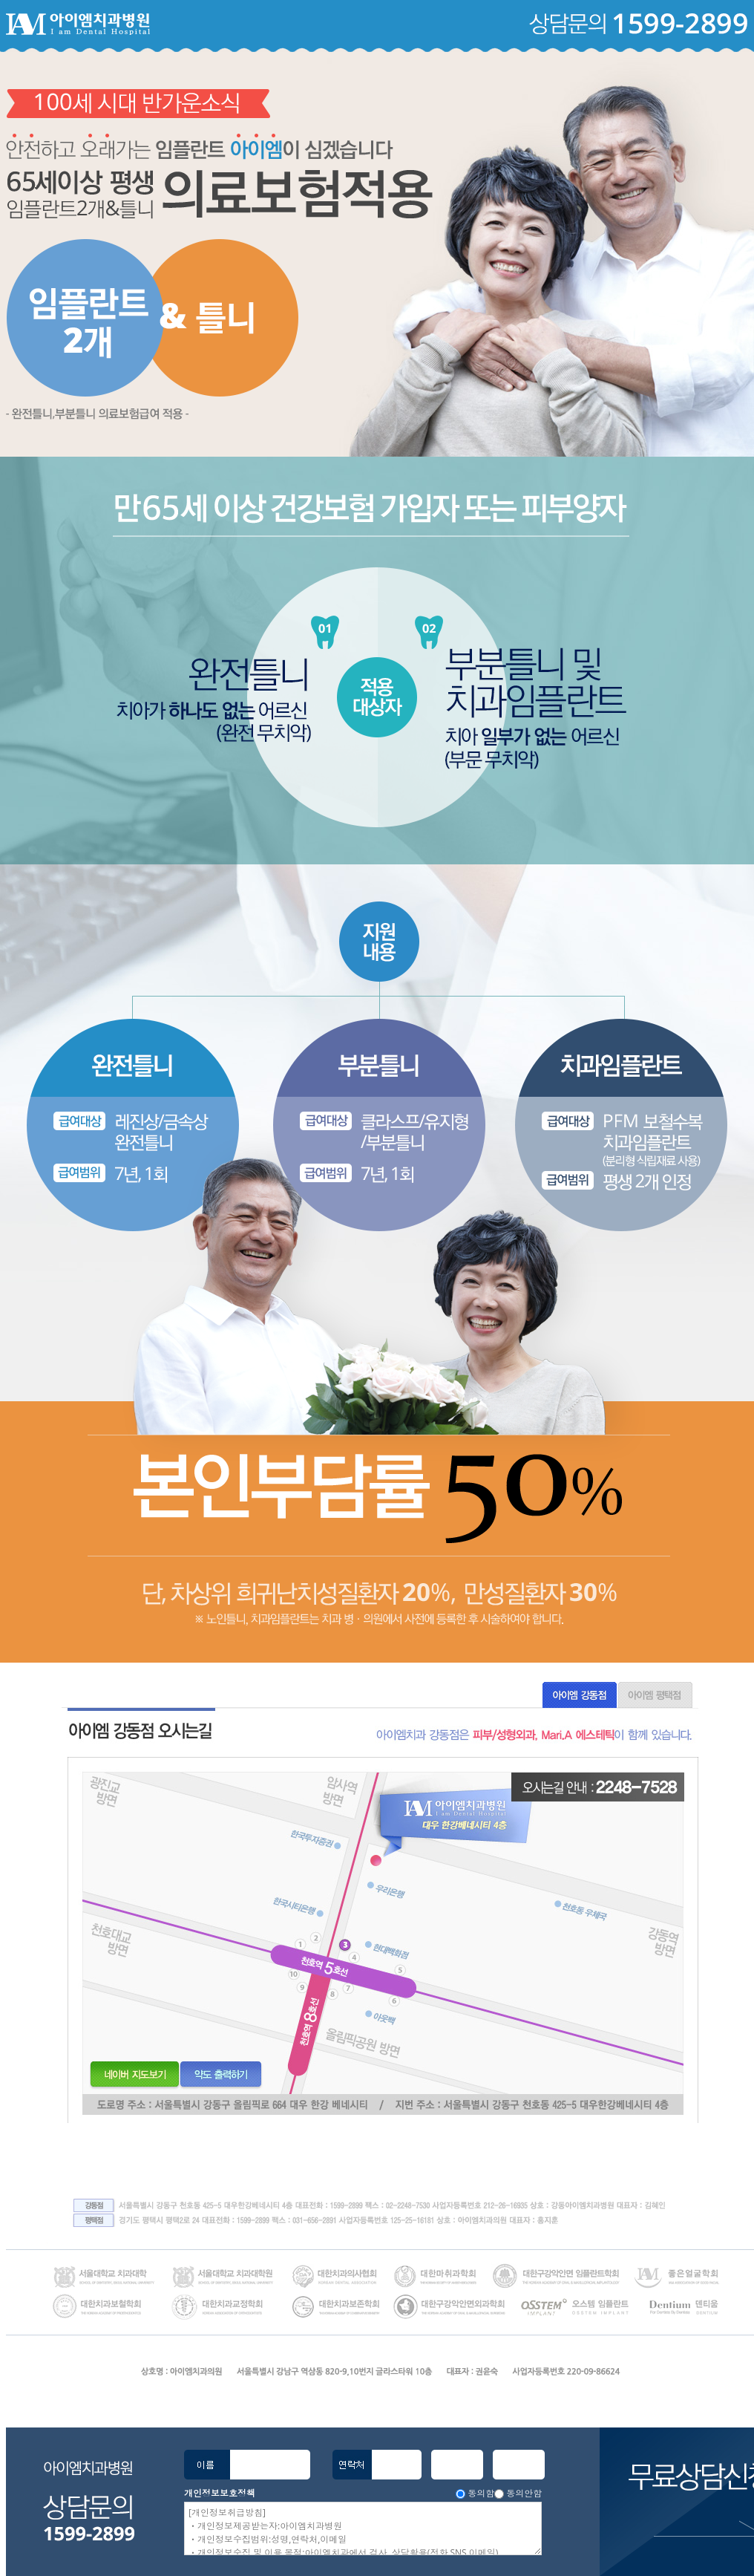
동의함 (481, 2493)
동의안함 (524, 2493)
